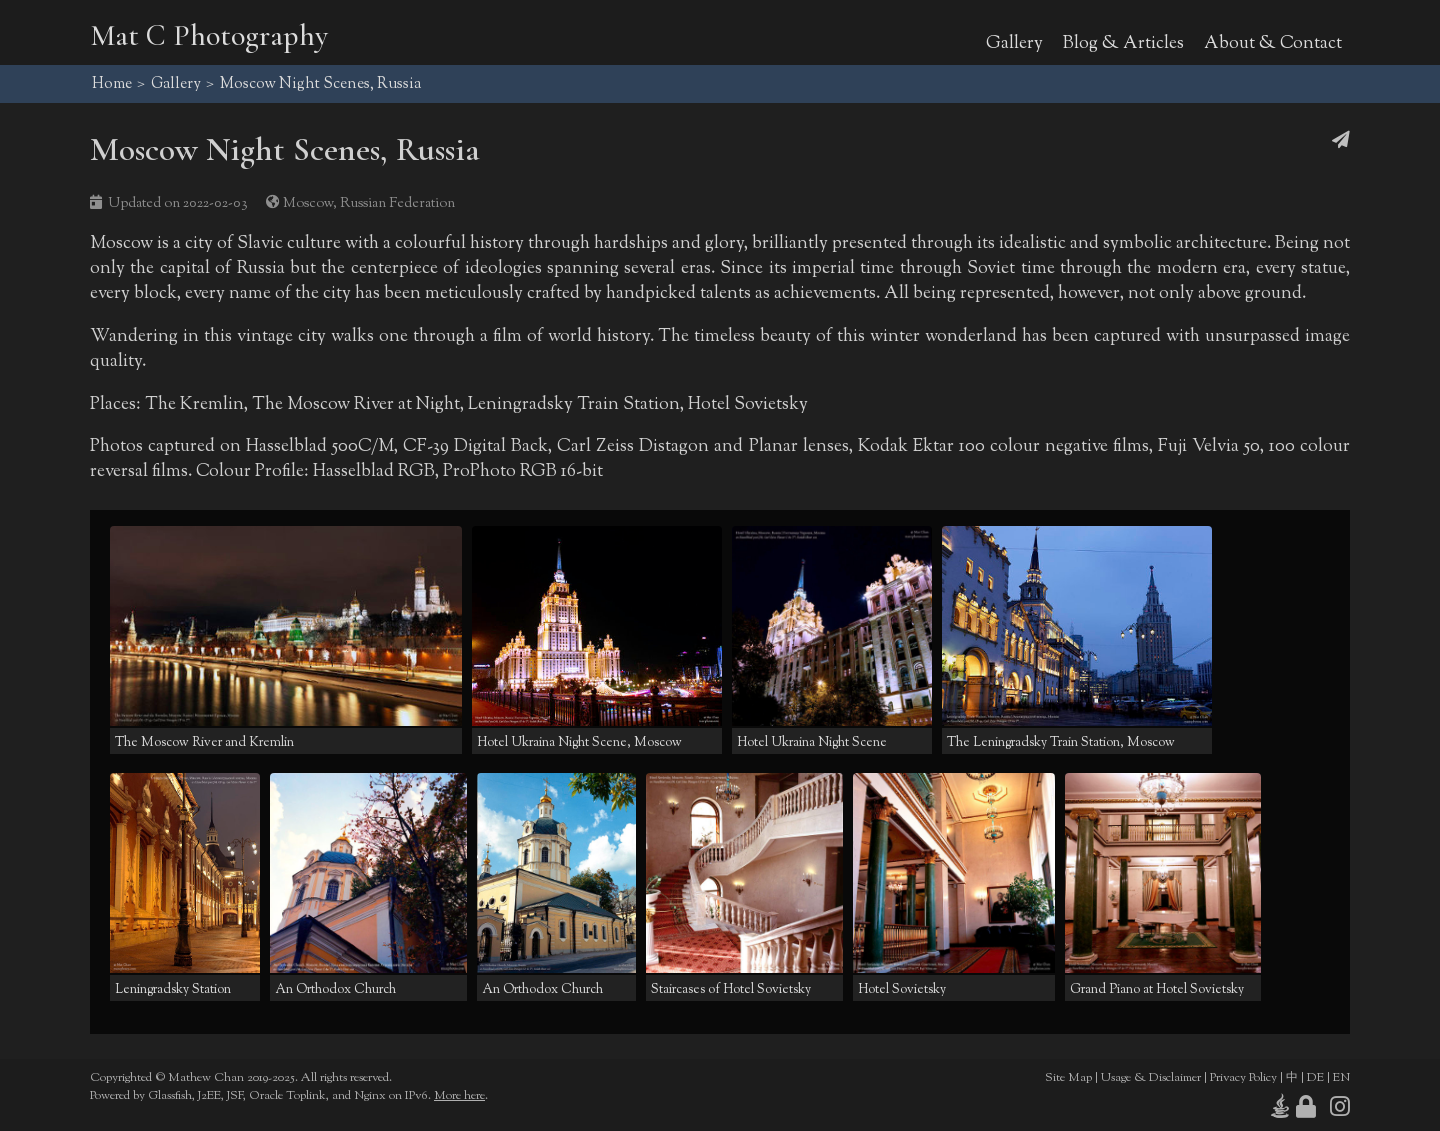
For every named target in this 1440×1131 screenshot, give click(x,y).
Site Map (1068, 1078)
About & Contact (1273, 43)
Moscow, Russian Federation (369, 203)
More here (459, 1096)
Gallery (1014, 43)
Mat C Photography (209, 35)
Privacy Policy (1243, 1078)
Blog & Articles (1123, 43)
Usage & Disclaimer (1151, 1078)
